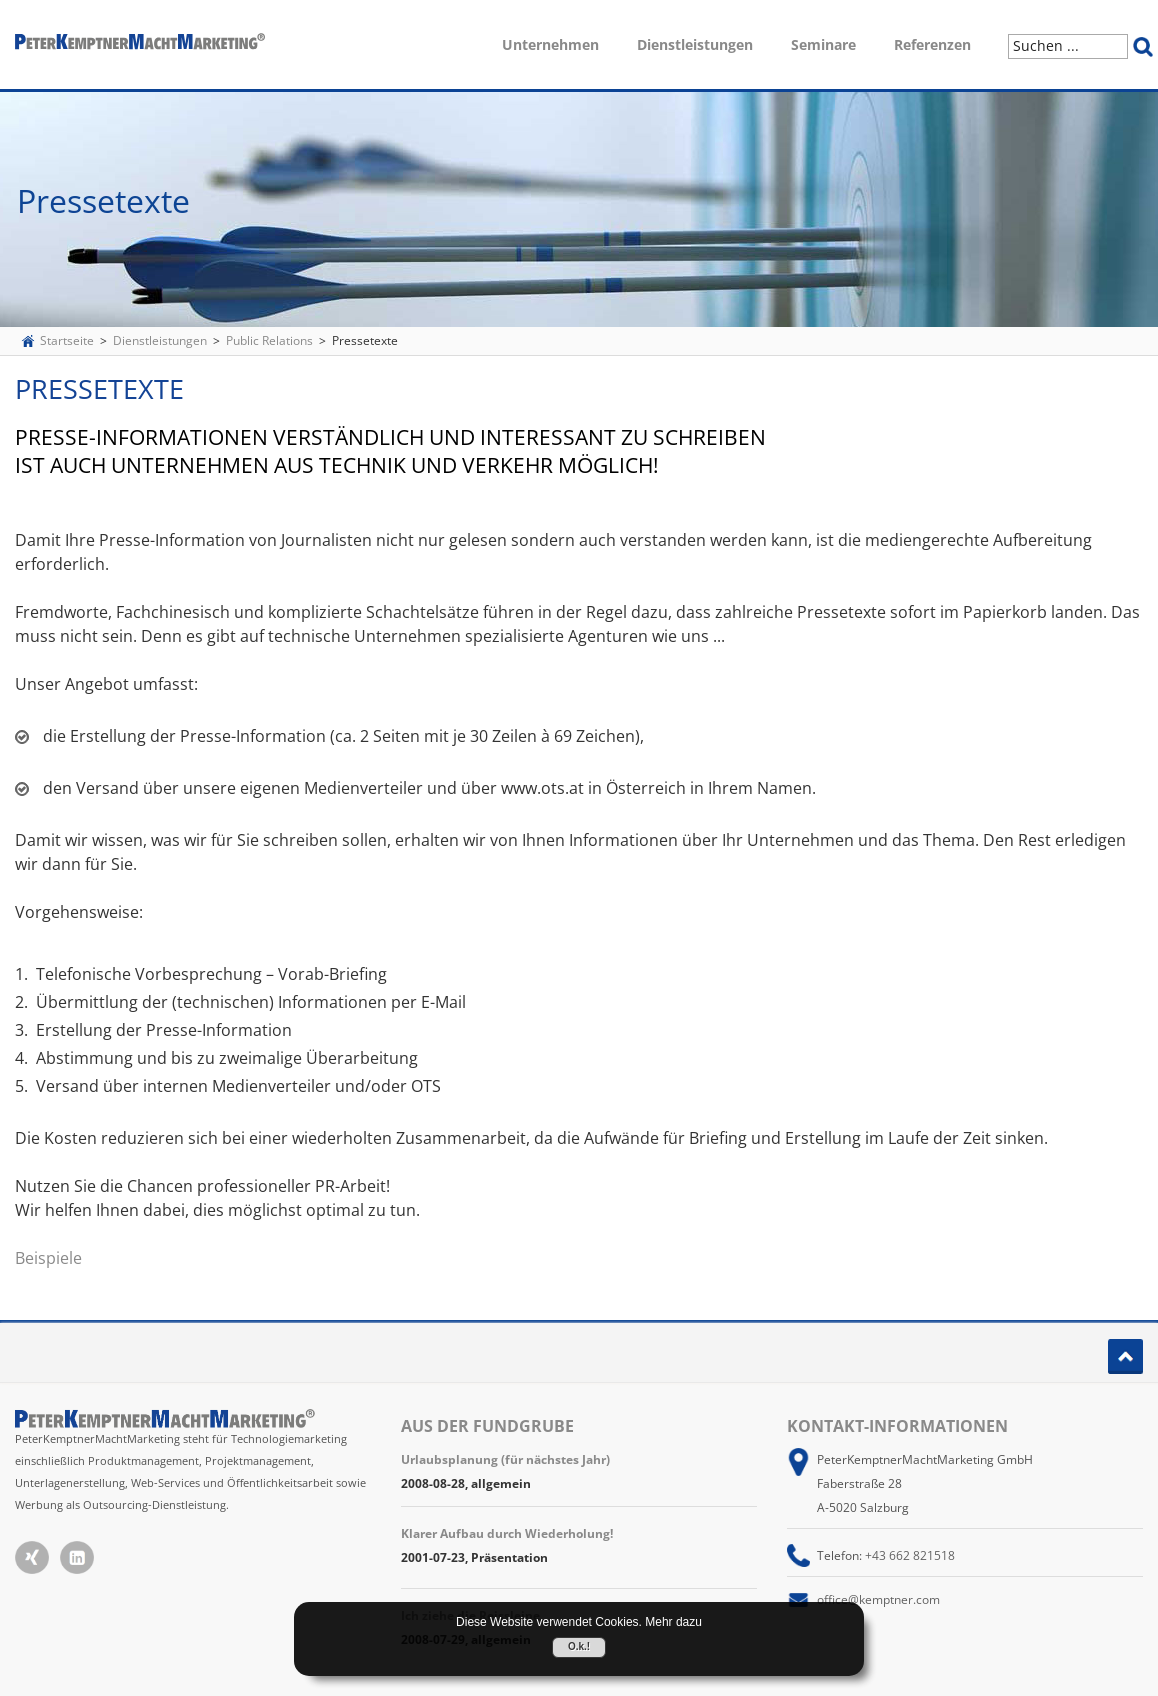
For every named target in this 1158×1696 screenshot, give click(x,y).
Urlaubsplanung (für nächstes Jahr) (505, 1459)
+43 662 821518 (910, 1555)
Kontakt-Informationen (897, 1426)
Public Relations (269, 340)
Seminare (823, 44)
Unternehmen (550, 44)
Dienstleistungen (695, 44)
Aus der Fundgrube (487, 1426)
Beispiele (48, 1258)
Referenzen (932, 44)
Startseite (67, 340)
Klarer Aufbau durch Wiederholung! (507, 1533)
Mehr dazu (673, 1622)
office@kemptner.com (878, 1599)
